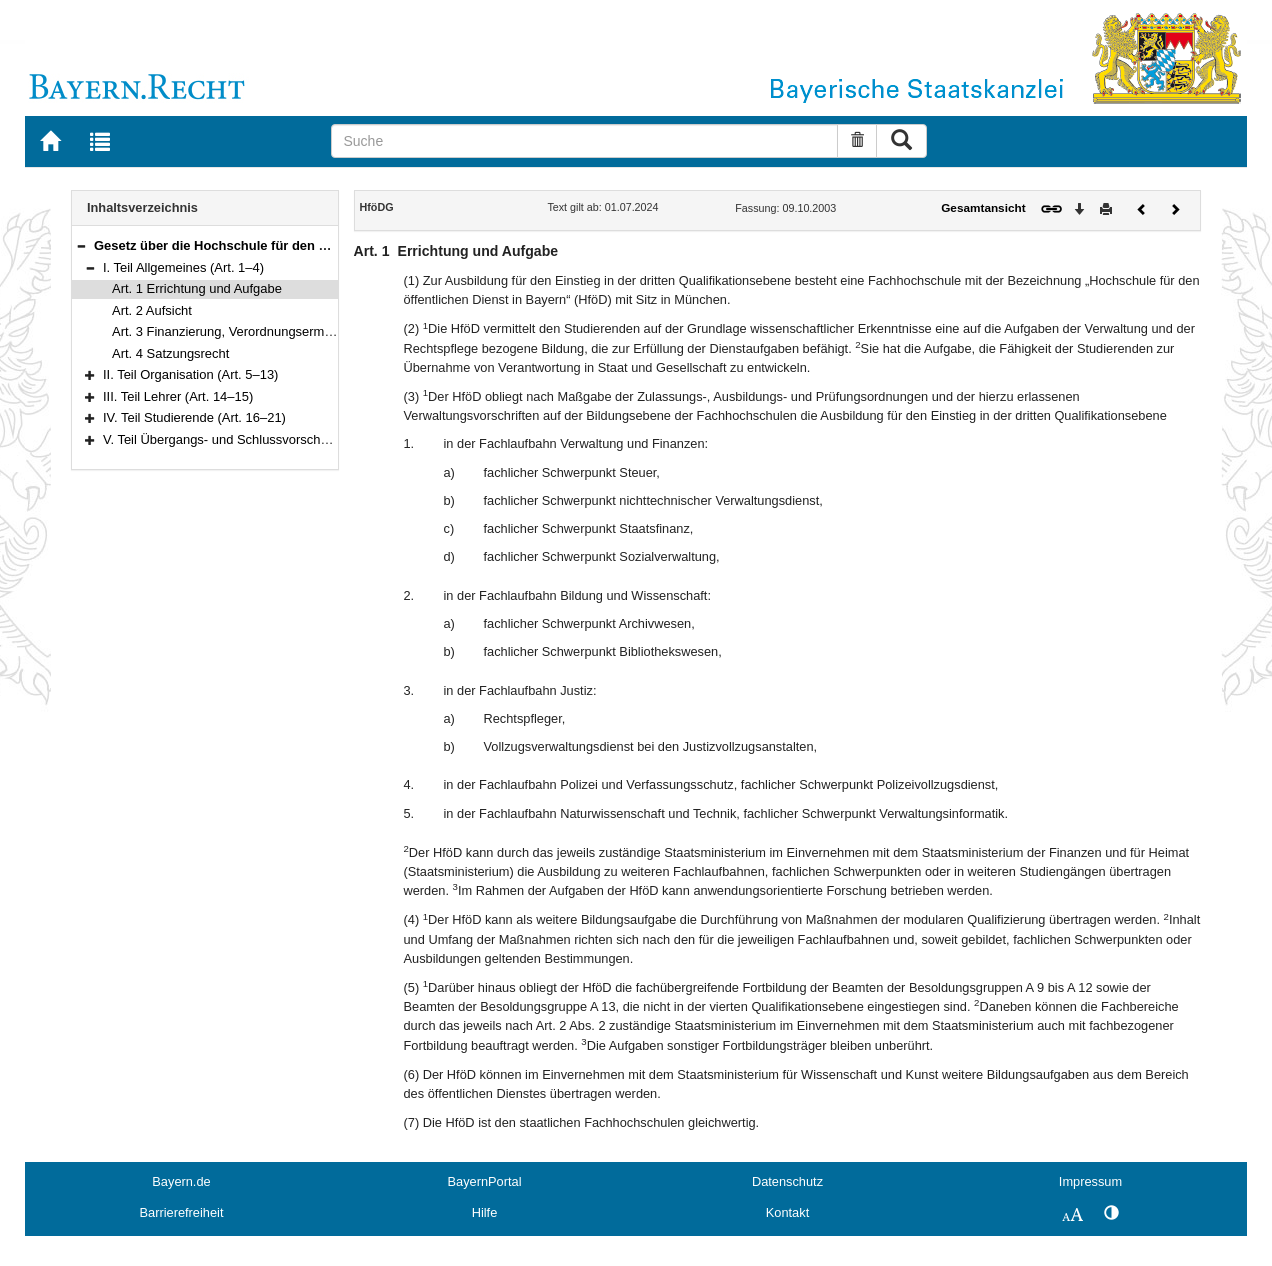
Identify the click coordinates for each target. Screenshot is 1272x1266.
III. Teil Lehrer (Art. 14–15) (178, 396)
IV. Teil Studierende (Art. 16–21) (194, 417)
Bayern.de (181, 1181)
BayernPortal (485, 1181)
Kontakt (787, 1212)
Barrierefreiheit (182, 1212)
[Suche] (584, 141)
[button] (81, 245)
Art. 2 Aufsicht (152, 310)
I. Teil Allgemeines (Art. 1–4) (183, 267)
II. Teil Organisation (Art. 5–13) (190, 374)
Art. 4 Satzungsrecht (170, 353)
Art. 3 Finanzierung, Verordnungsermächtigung (246, 331)
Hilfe (485, 1212)
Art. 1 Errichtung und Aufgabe (197, 288)
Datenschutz (787, 1181)
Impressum (1090, 1181)
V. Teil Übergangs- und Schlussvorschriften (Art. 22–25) (262, 439)
